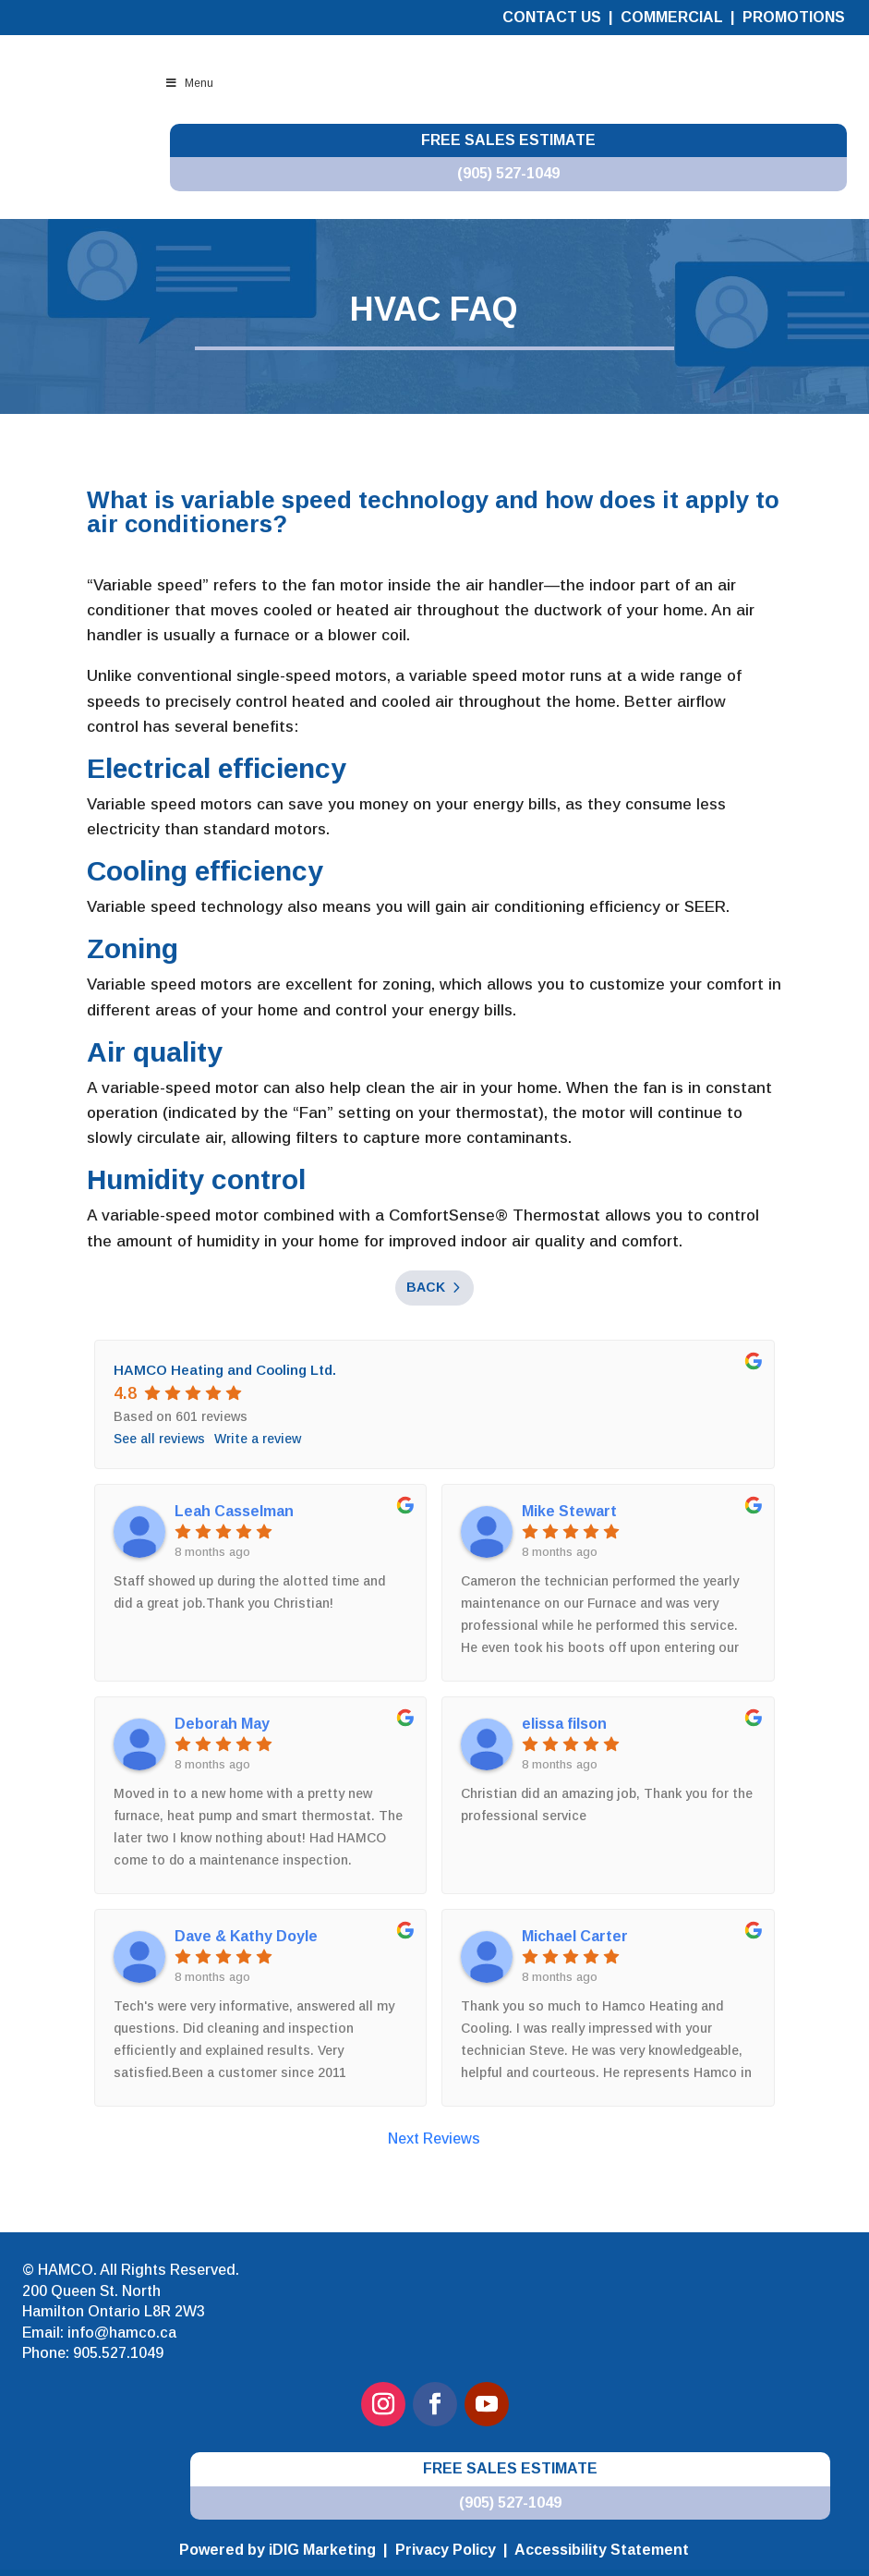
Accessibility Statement (601, 2550)
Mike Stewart (569, 1511)
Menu (189, 83)
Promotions (793, 17)
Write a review (257, 1438)
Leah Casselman (234, 1511)
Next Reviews (434, 2138)
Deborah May (222, 1724)
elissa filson (564, 1724)
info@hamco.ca (121, 2332)
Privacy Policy (445, 2550)
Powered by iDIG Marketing (277, 2550)
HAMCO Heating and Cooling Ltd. (225, 1370)
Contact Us (551, 17)
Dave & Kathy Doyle (246, 1936)
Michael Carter (575, 1936)
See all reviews (159, 1438)
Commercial (674, 17)
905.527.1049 (118, 2353)
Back (425, 1287)
